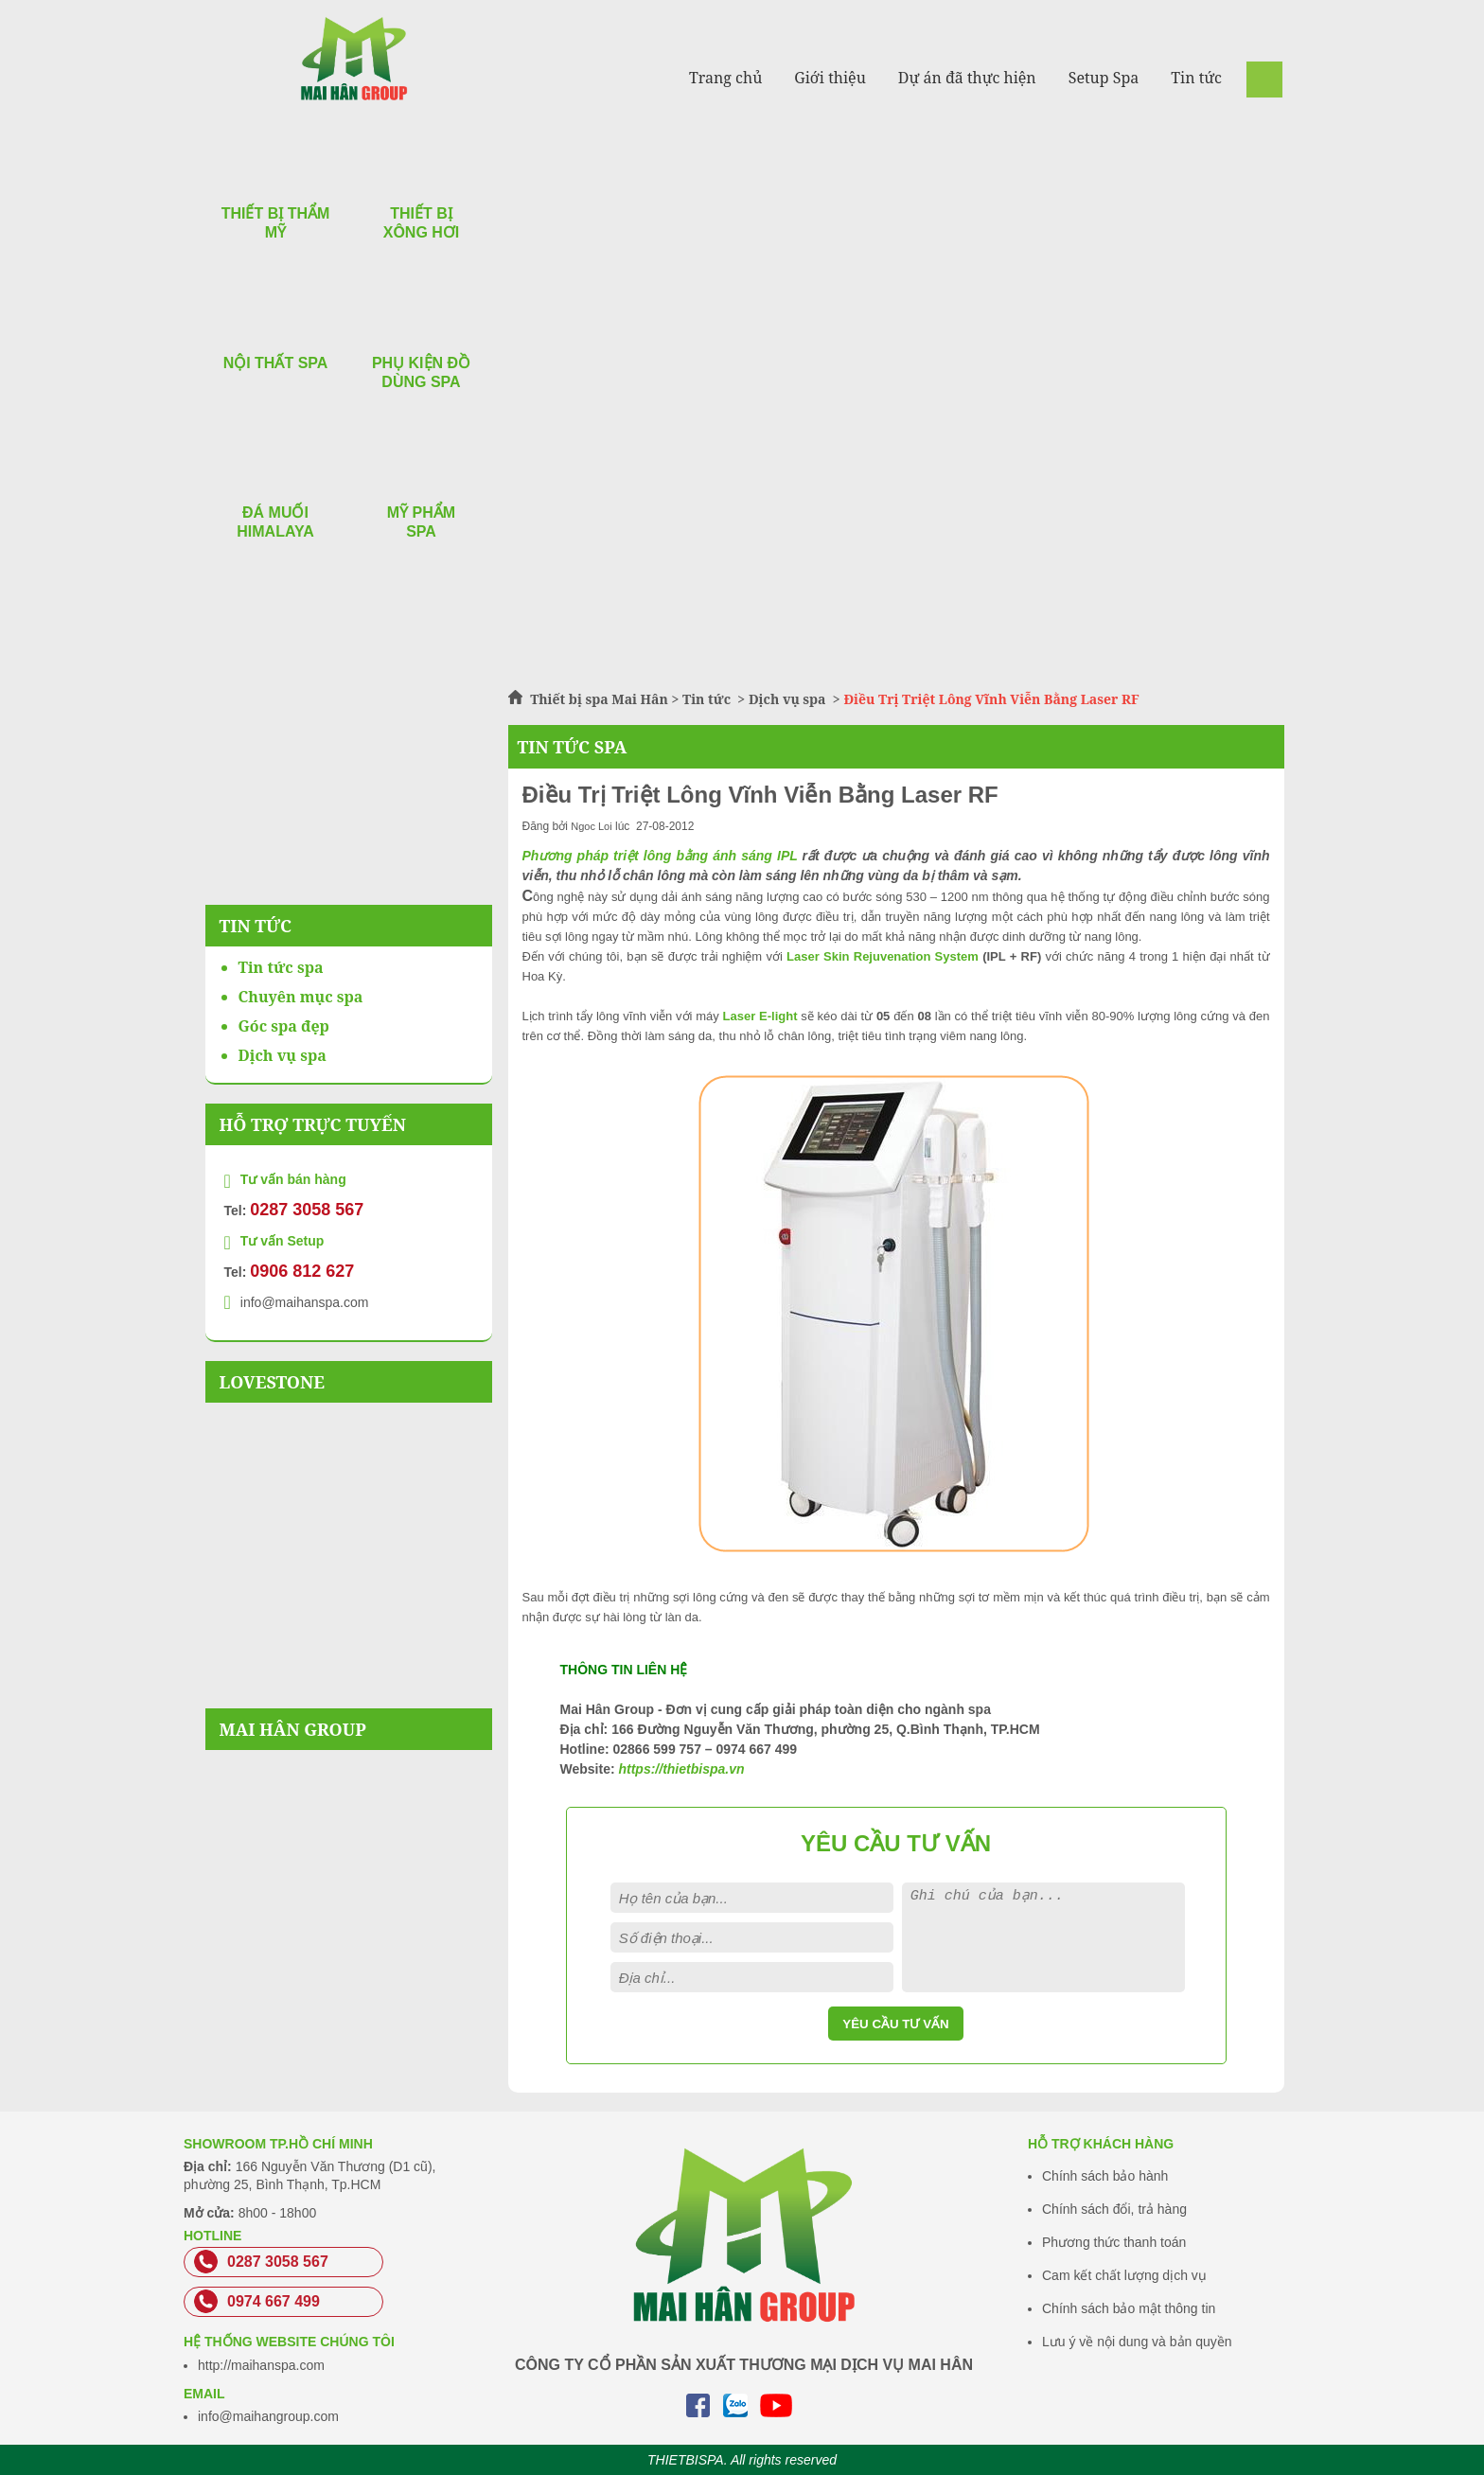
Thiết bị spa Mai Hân (599, 699)
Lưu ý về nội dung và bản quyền (1137, 2341)
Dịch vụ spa (787, 699)
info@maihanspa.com (304, 1302)
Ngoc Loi (591, 826)
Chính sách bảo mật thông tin (1128, 2308)
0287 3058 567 (306, 1209)
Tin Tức (256, 925)
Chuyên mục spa (300, 996)
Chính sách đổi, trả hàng (1114, 2209)
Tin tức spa (281, 967)
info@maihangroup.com (268, 2416)
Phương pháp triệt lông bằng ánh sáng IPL (660, 855)
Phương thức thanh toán (1114, 2242)
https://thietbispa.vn (681, 1769)
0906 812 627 (302, 1271)
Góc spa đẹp (283, 1026)
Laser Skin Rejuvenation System (882, 956)
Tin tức (708, 699)
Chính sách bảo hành (1105, 2175)
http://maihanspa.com (261, 2365)
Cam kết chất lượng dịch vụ (1124, 2275)
